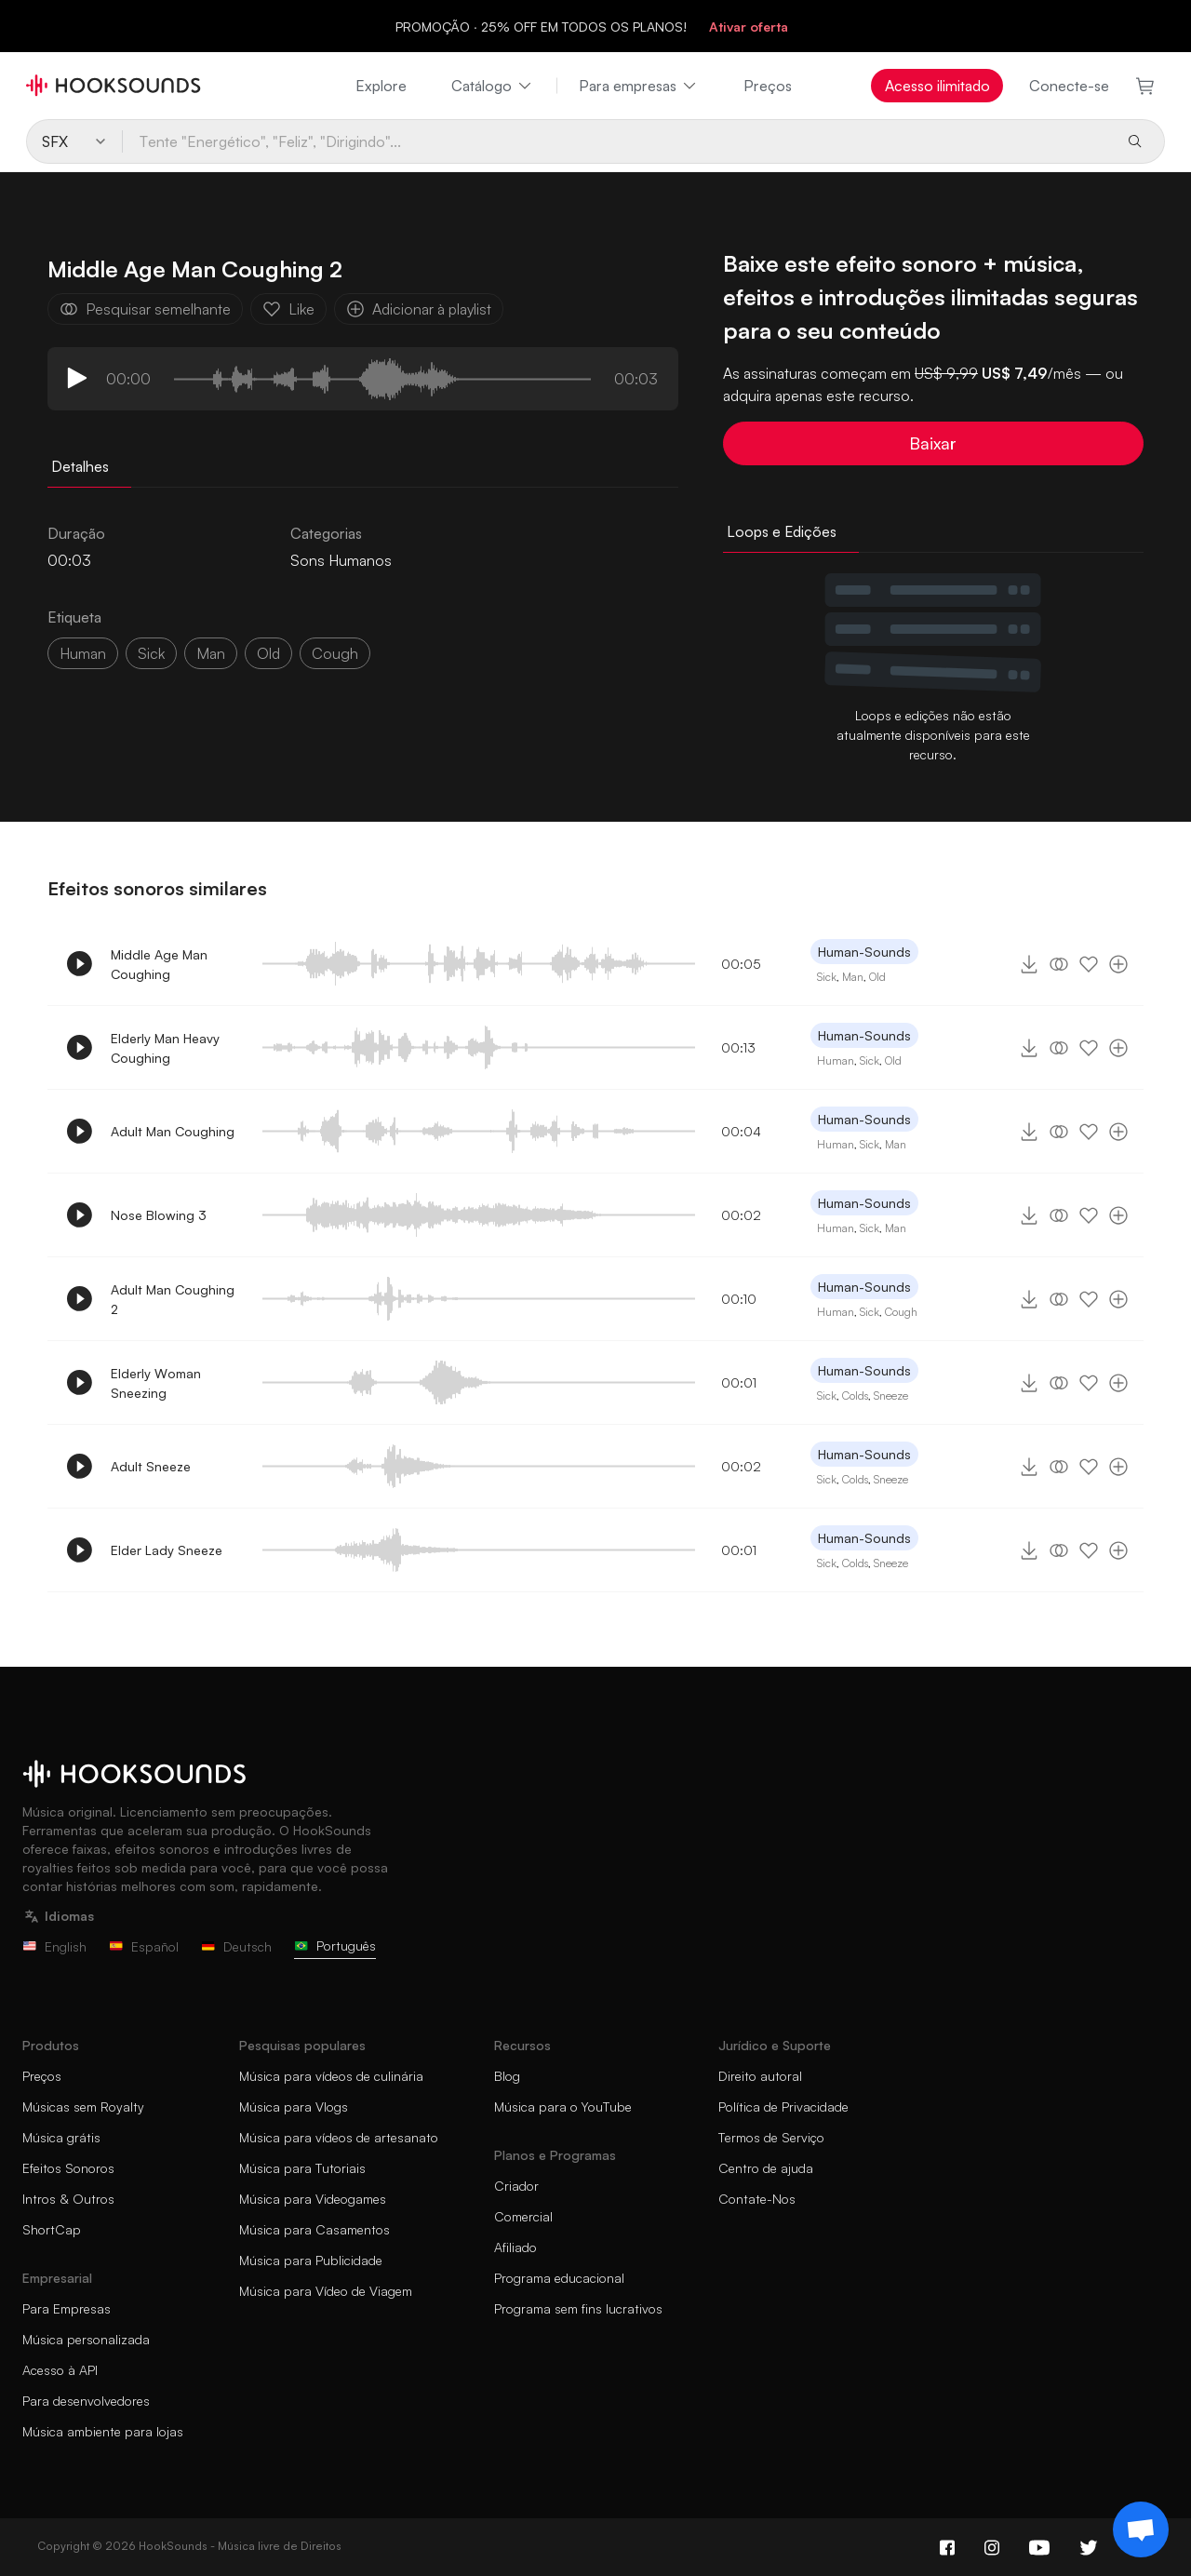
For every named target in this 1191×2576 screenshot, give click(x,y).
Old (877, 977)
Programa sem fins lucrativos (578, 2308)
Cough (901, 1312)
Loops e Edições (781, 531)
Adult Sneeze (151, 1466)
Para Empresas (66, 2308)
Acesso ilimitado (937, 85)
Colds (855, 1395)
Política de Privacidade (783, 2106)
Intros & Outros (68, 2199)
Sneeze (891, 1395)
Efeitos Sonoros (68, 2168)
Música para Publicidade (310, 2260)
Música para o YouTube (563, 2106)
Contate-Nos (757, 2199)
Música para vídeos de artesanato (338, 2137)
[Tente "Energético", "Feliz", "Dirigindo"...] (616, 141)
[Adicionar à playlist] (1118, 964)
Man (852, 977)
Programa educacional (559, 2278)
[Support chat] (1141, 2529)
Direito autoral (760, 2076)
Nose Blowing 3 (159, 1215)
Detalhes (80, 466)
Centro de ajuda (765, 2168)
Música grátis (61, 2137)
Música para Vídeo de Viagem (325, 2291)
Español (144, 1946)
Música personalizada (86, 2339)
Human (83, 653)
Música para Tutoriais (302, 2168)
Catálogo (492, 85)
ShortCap (51, 2229)
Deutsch (236, 1946)
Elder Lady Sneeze (166, 1550)
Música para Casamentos (314, 2229)
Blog (507, 2076)
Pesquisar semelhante (145, 309)
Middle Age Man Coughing (159, 964)
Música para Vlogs (293, 2106)
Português (335, 1945)
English (54, 1946)
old (268, 653)
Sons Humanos (341, 560)
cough (335, 653)
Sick (826, 977)
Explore (381, 85)
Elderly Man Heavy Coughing (165, 1048)
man (210, 653)
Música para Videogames (312, 2199)
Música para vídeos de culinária (331, 2076)
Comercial (523, 2216)
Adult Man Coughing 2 (172, 1299)
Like (288, 309)
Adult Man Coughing (172, 1131)
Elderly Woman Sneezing (156, 1383)
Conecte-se (1069, 85)
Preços (767, 85)
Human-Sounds (864, 951)
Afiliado (515, 2247)
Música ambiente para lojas (102, 2431)
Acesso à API (60, 2370)
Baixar (933, 443)
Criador (516, 2186)
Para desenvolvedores (86, 2400)
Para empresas (639, 85)
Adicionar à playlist (418, 309)
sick (151, 653)
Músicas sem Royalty (83, 2106)
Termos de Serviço (771, 2137)
